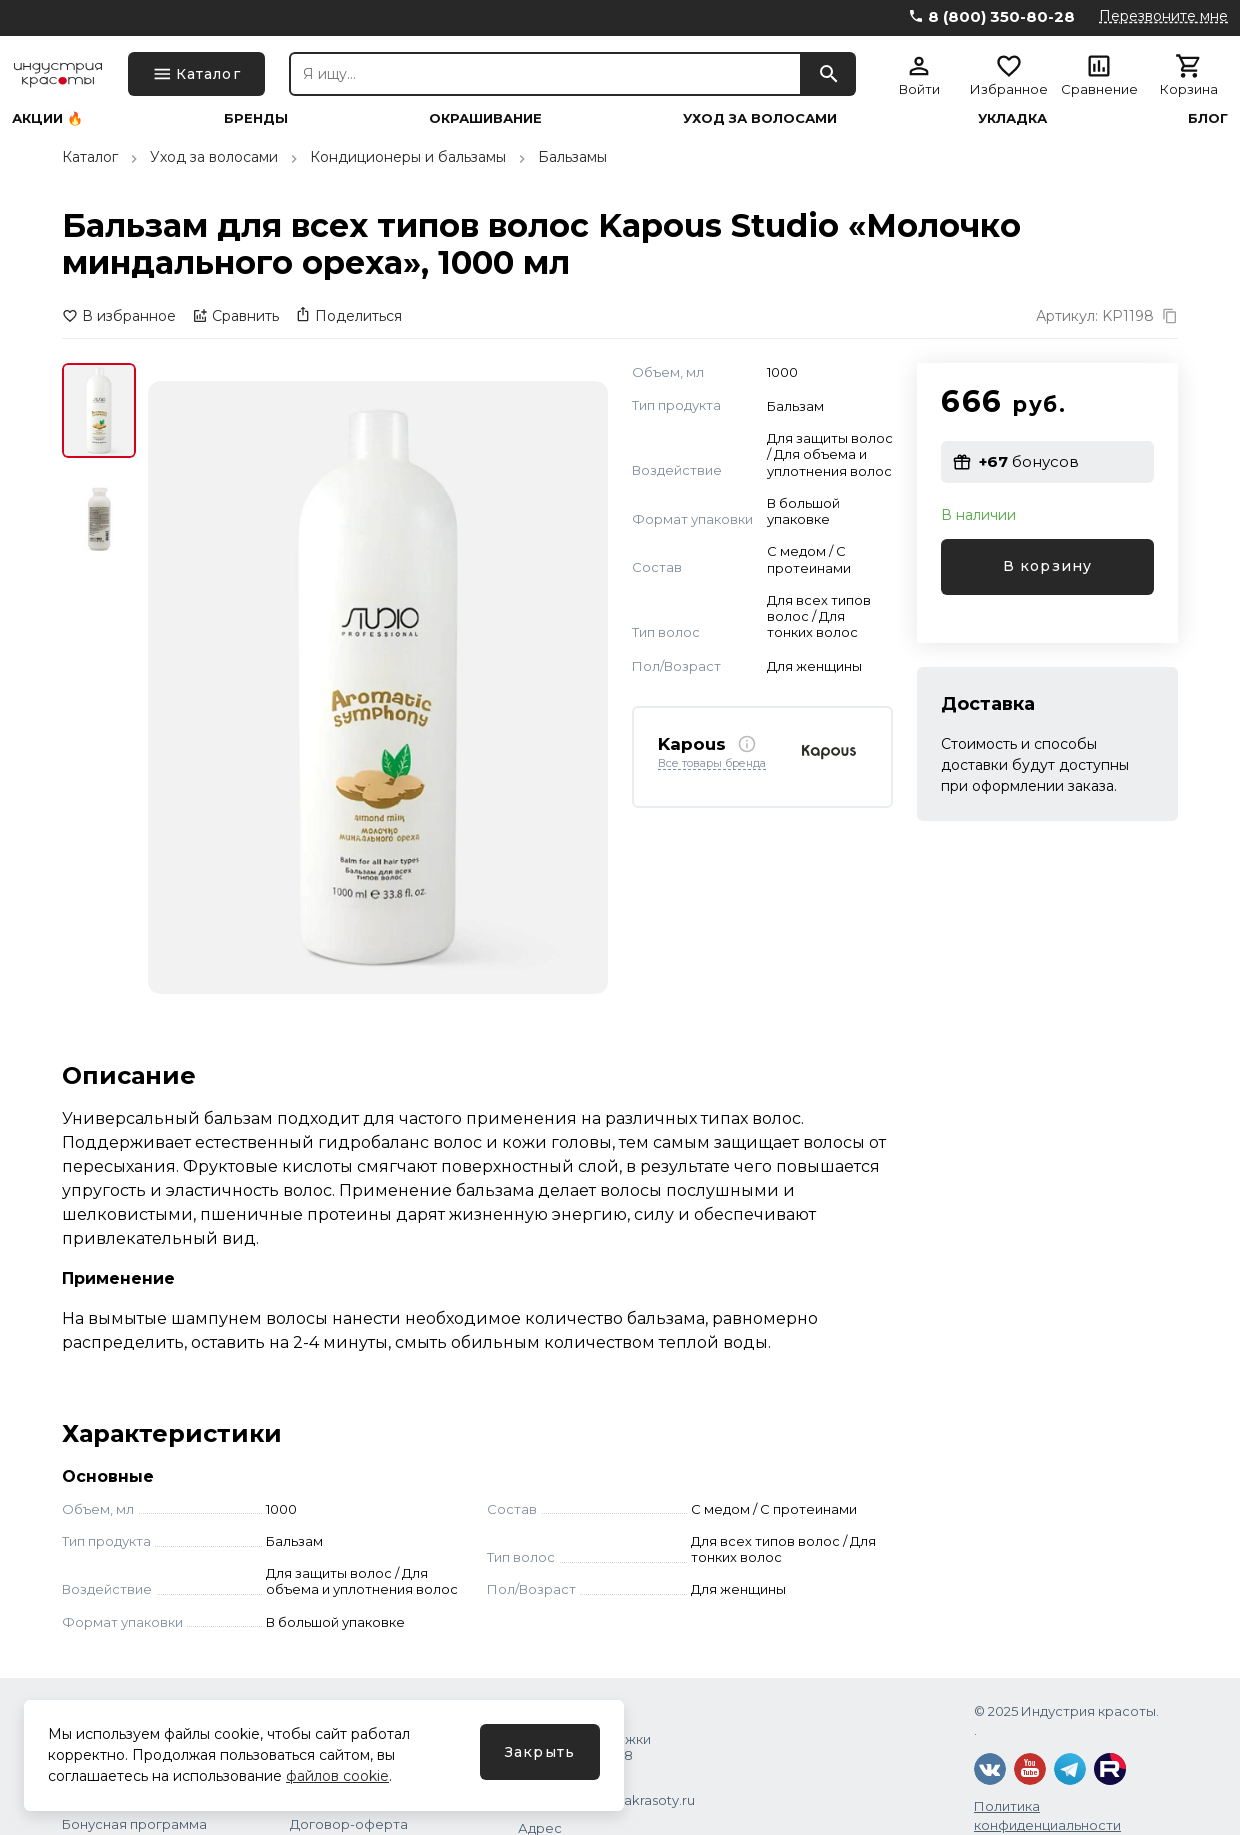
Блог (1208, 118)
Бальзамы (572, 157)
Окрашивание (485, 118)
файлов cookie (337, 1776)
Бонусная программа (134, 1824)
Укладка (1012, 118)
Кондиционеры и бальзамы (408, 157)
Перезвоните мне (1163, 16)
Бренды (256, 118)
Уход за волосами (760, 118)
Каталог (90, 157)
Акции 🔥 (47, 118)
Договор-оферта (349, 1824)
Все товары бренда (712, 764)
